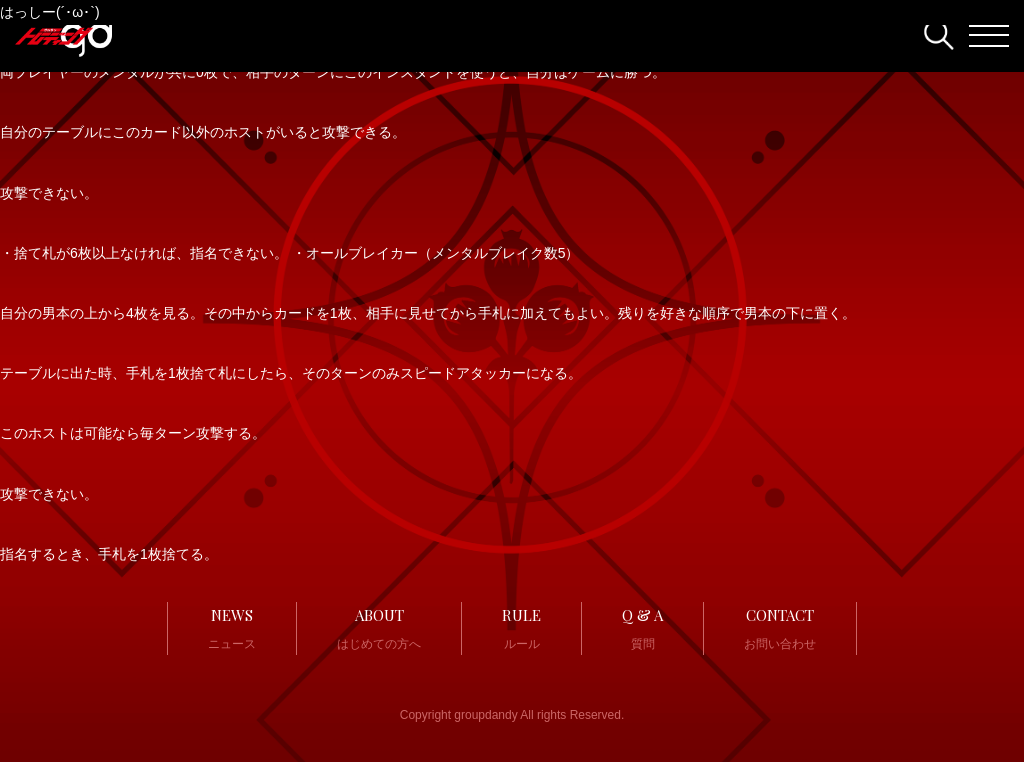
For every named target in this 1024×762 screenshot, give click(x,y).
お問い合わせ (780, 626)
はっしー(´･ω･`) (50, 12)
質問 (642, 626)
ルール (521, 626)
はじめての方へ (379, 626)
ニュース (232, 626)
